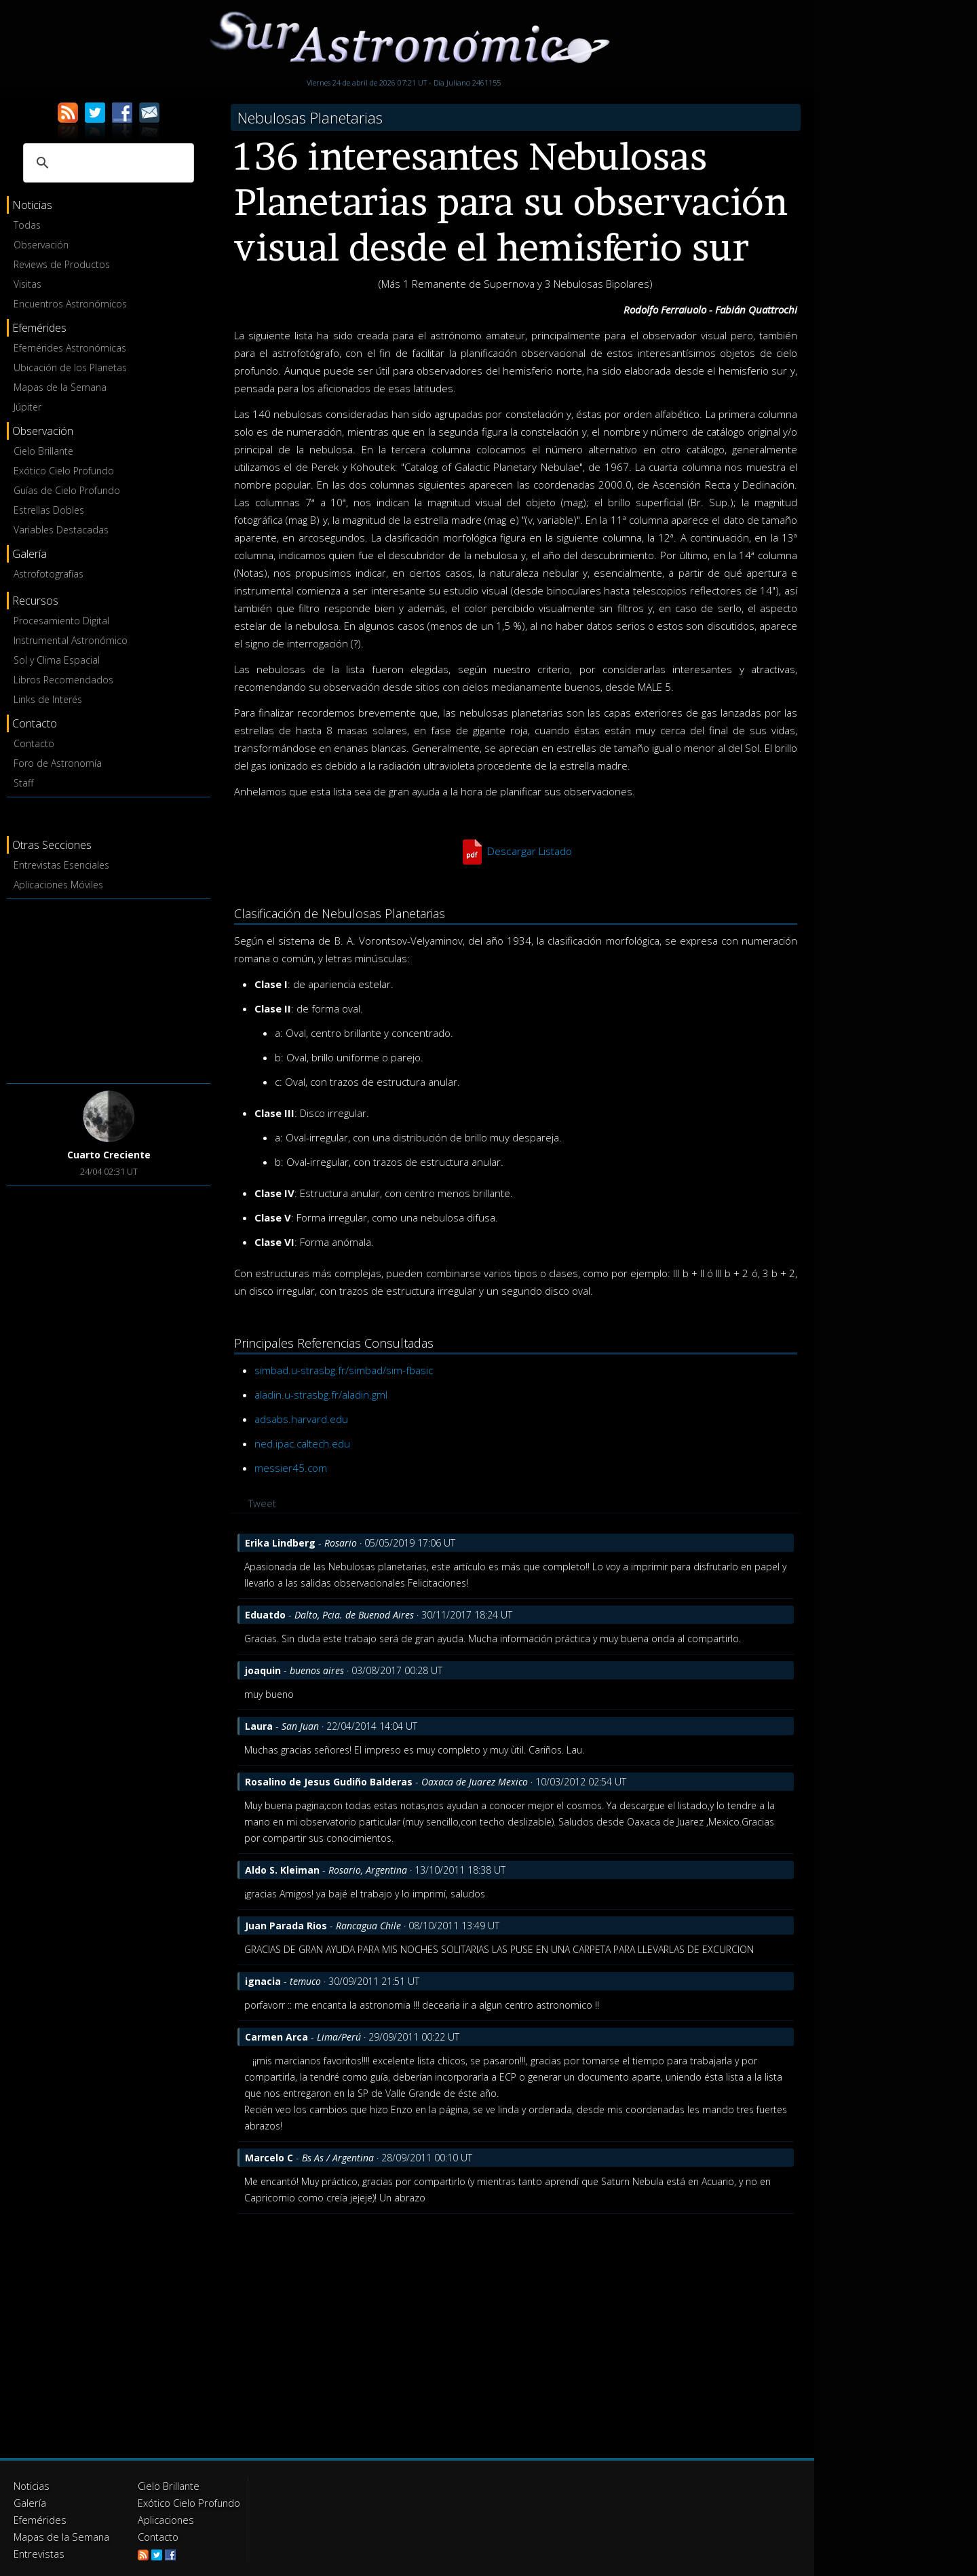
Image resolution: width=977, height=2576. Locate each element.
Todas (27, 225)
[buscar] (106, 163)
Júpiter (27, 406)
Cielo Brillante (43, 450)
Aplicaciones (165, 2518)
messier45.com (290, 1468)
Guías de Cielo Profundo (67, 490)
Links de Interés (48, 699)
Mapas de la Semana (60, 387)
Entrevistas (37, 2550)
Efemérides (38, 2518)
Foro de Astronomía (58, 763)
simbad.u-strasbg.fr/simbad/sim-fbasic (343, 1370)
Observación (41, 244)
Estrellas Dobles (49, 510)
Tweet (262, 1503)
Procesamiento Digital (61, 620)
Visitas (27, 284)
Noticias (31, 2485)
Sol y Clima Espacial (57, 660)
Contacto (34, 743)
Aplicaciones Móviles (58, 884)
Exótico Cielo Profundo (64, 470)
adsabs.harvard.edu (301, 1419)
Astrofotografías (48, 573)
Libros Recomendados (63, 679)
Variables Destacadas (61, 529)
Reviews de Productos (62, 264)
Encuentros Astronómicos (70, 303)
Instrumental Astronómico (71, 640)
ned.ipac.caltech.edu (302, 1443)
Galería (29, 2501)
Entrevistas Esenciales (61, 864)
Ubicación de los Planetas (70, 367)
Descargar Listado (529, 851)
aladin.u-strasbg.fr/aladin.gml (320, 1394)
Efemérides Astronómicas (70, 347)
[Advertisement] (108, 989)
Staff (23, 782)
